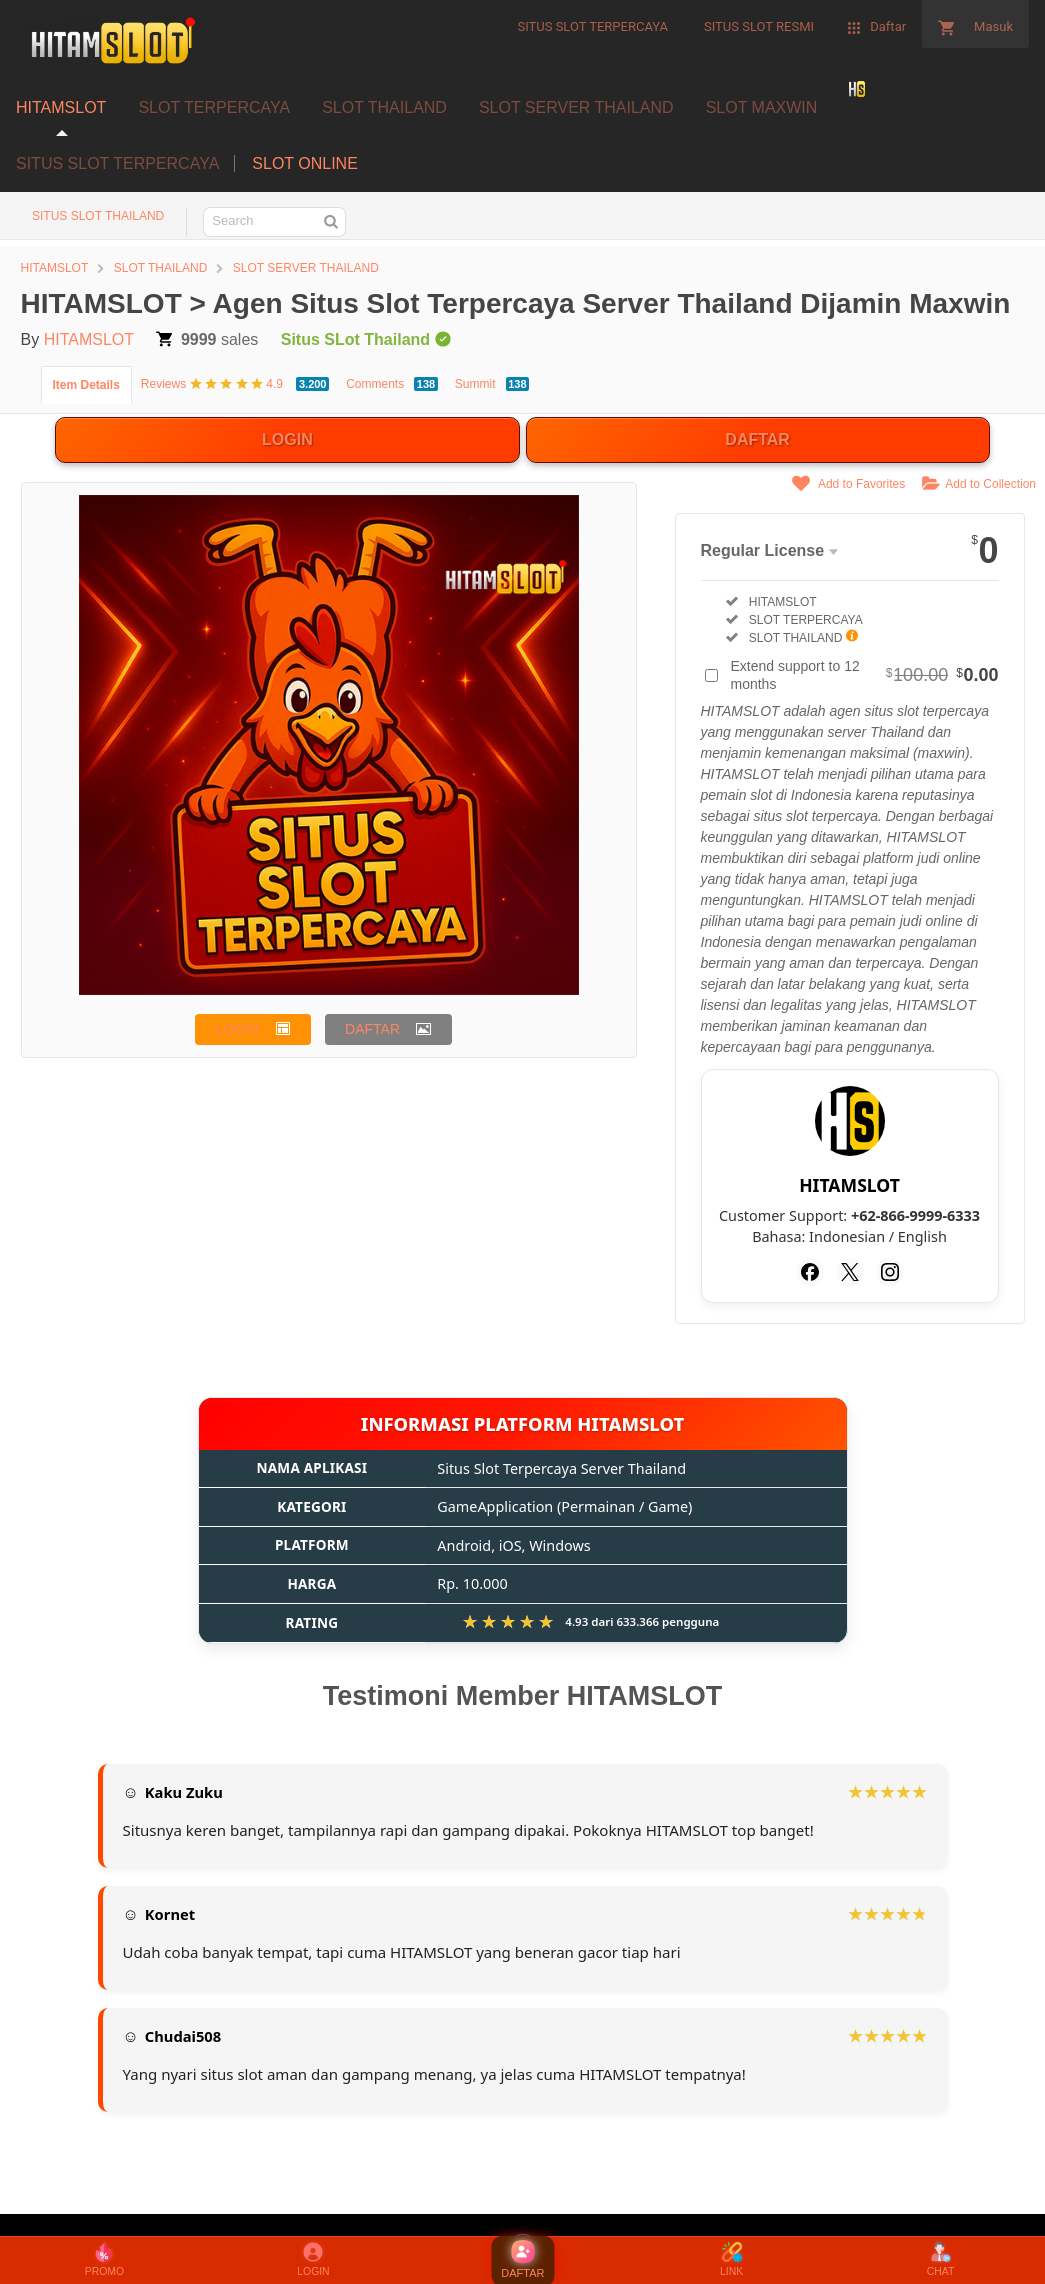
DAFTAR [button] (372, 1029)
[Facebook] (810, 1272)
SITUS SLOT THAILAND (98, 216)
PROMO (105, 2259)
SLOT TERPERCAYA (214, 107)
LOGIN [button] (237, 1029)
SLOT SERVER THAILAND (576, 107)
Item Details (86, 385)
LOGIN (287, 439)
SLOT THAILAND (384, 107)
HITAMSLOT (61, 107)
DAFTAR (757, 439)
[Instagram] (890, 1272)
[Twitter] (850, 1272)
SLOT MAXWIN (762, 107)
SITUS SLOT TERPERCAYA (117, 163)
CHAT (941, 2259)
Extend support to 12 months (865, 675)
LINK (731, 2259)
